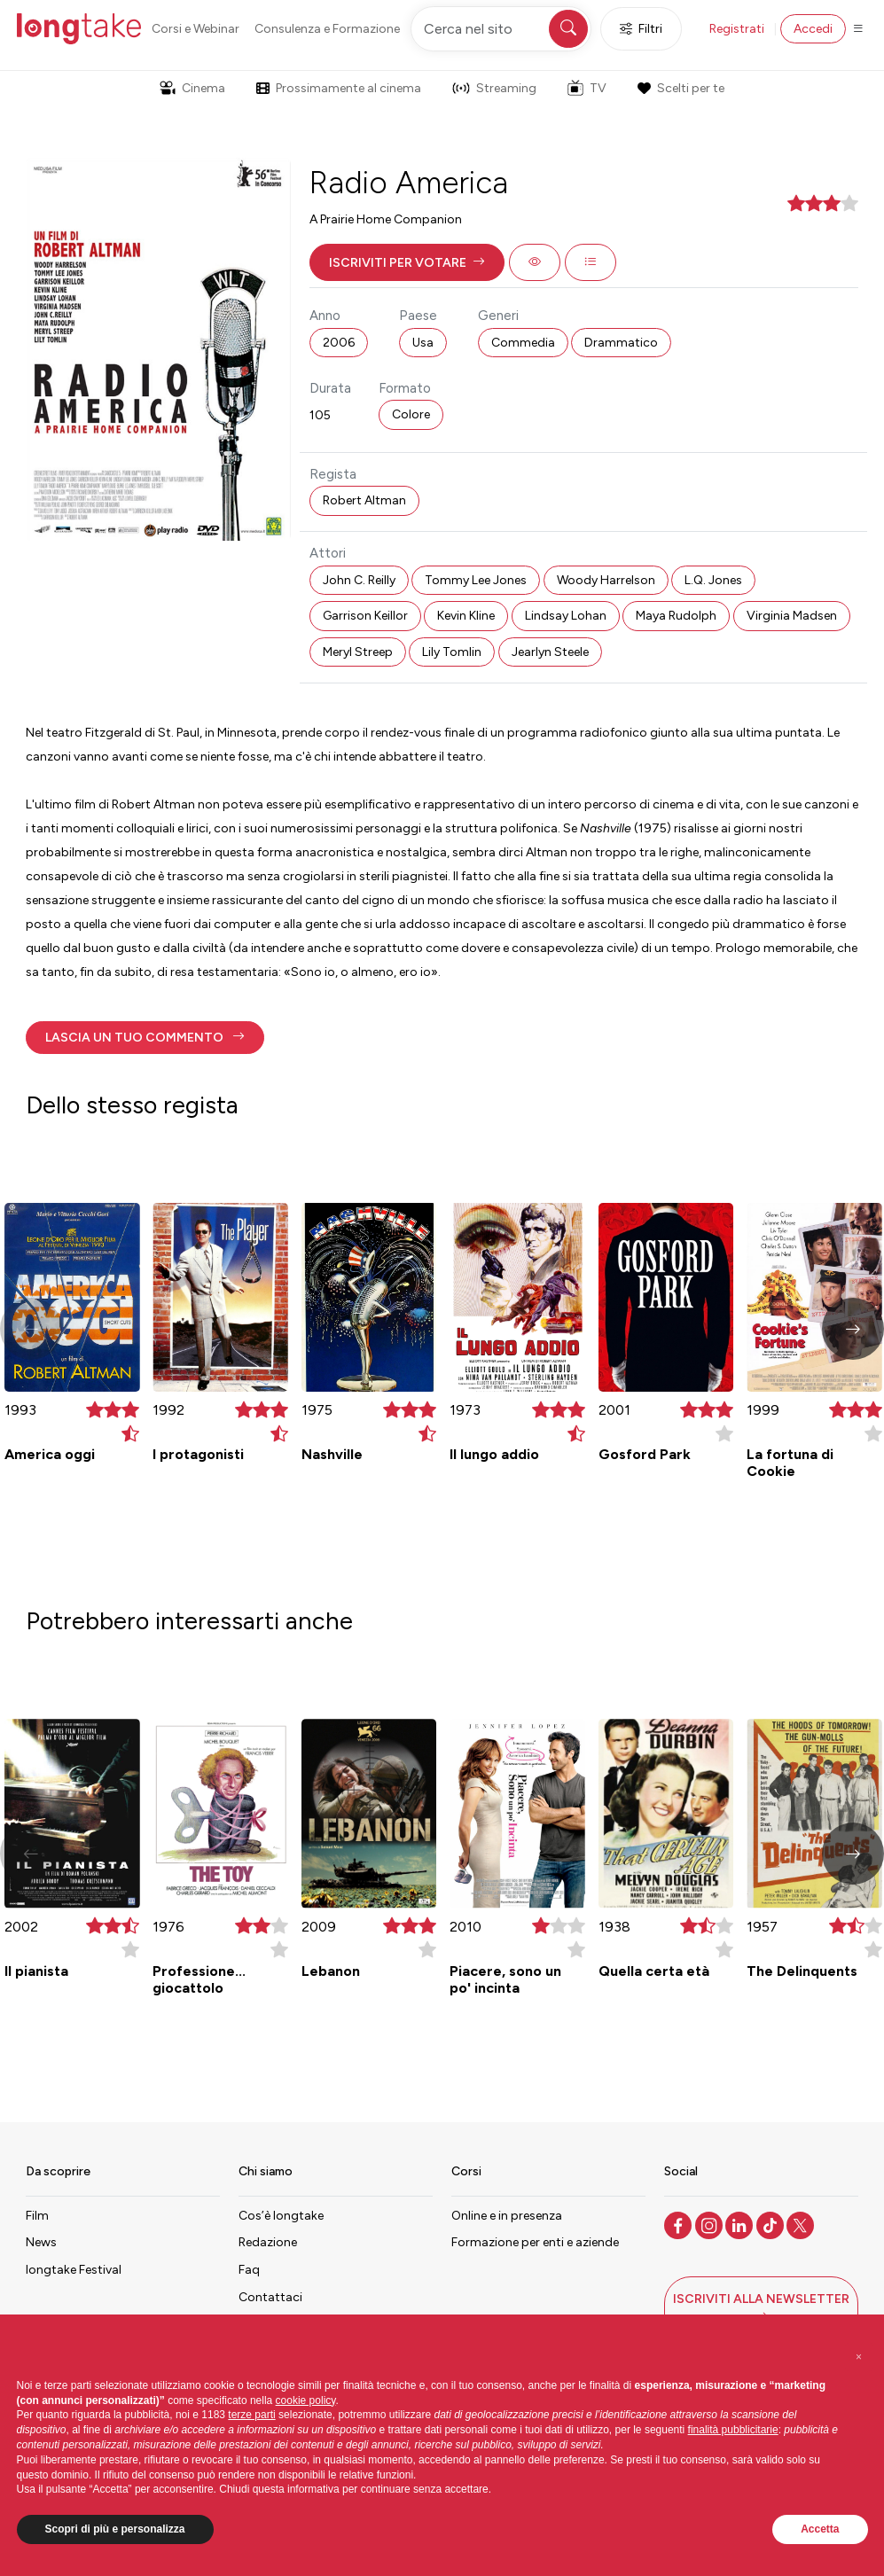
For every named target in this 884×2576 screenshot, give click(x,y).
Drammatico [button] (621, 342)
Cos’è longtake (281, 2215)
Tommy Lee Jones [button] (476, 580)
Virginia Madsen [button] (792, 615)
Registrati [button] (736, 28)
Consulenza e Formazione (327, 28)
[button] (407, 262)
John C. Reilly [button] (359, 580)
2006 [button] (339, 342)
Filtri (641, 29)
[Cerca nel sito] (501, 28)
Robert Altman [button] (364, 500)
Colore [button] (411, 414)
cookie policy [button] (306, 2400)
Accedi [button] (813, 28)
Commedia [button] (523, 342)
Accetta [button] (820, 2529)
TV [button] (586, 88)
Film (37, 2215)
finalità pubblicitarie (733, 2430)
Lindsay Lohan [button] (565, 615)
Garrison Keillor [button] (365, 615)
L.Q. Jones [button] (713, 580)
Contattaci (270, 2297)
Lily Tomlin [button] (451, 652)
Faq (249, 2269)
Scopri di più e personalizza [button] (115, 2529)
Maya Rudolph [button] (676, 615)
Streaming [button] (494, 88)
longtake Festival (73, 2269)
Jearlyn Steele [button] (550, 652)
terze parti (251, 2414)
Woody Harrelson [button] (606, 580)
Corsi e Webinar (195, 28)
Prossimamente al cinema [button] (338, 88)
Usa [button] (423, 342)
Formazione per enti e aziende (535, 2242)
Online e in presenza (506, 2215)
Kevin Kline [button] (466, 615)
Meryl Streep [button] (358, 652)
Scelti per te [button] (681, 88)
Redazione (268, 2242)
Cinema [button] (192, 88)
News (41, 2242)
